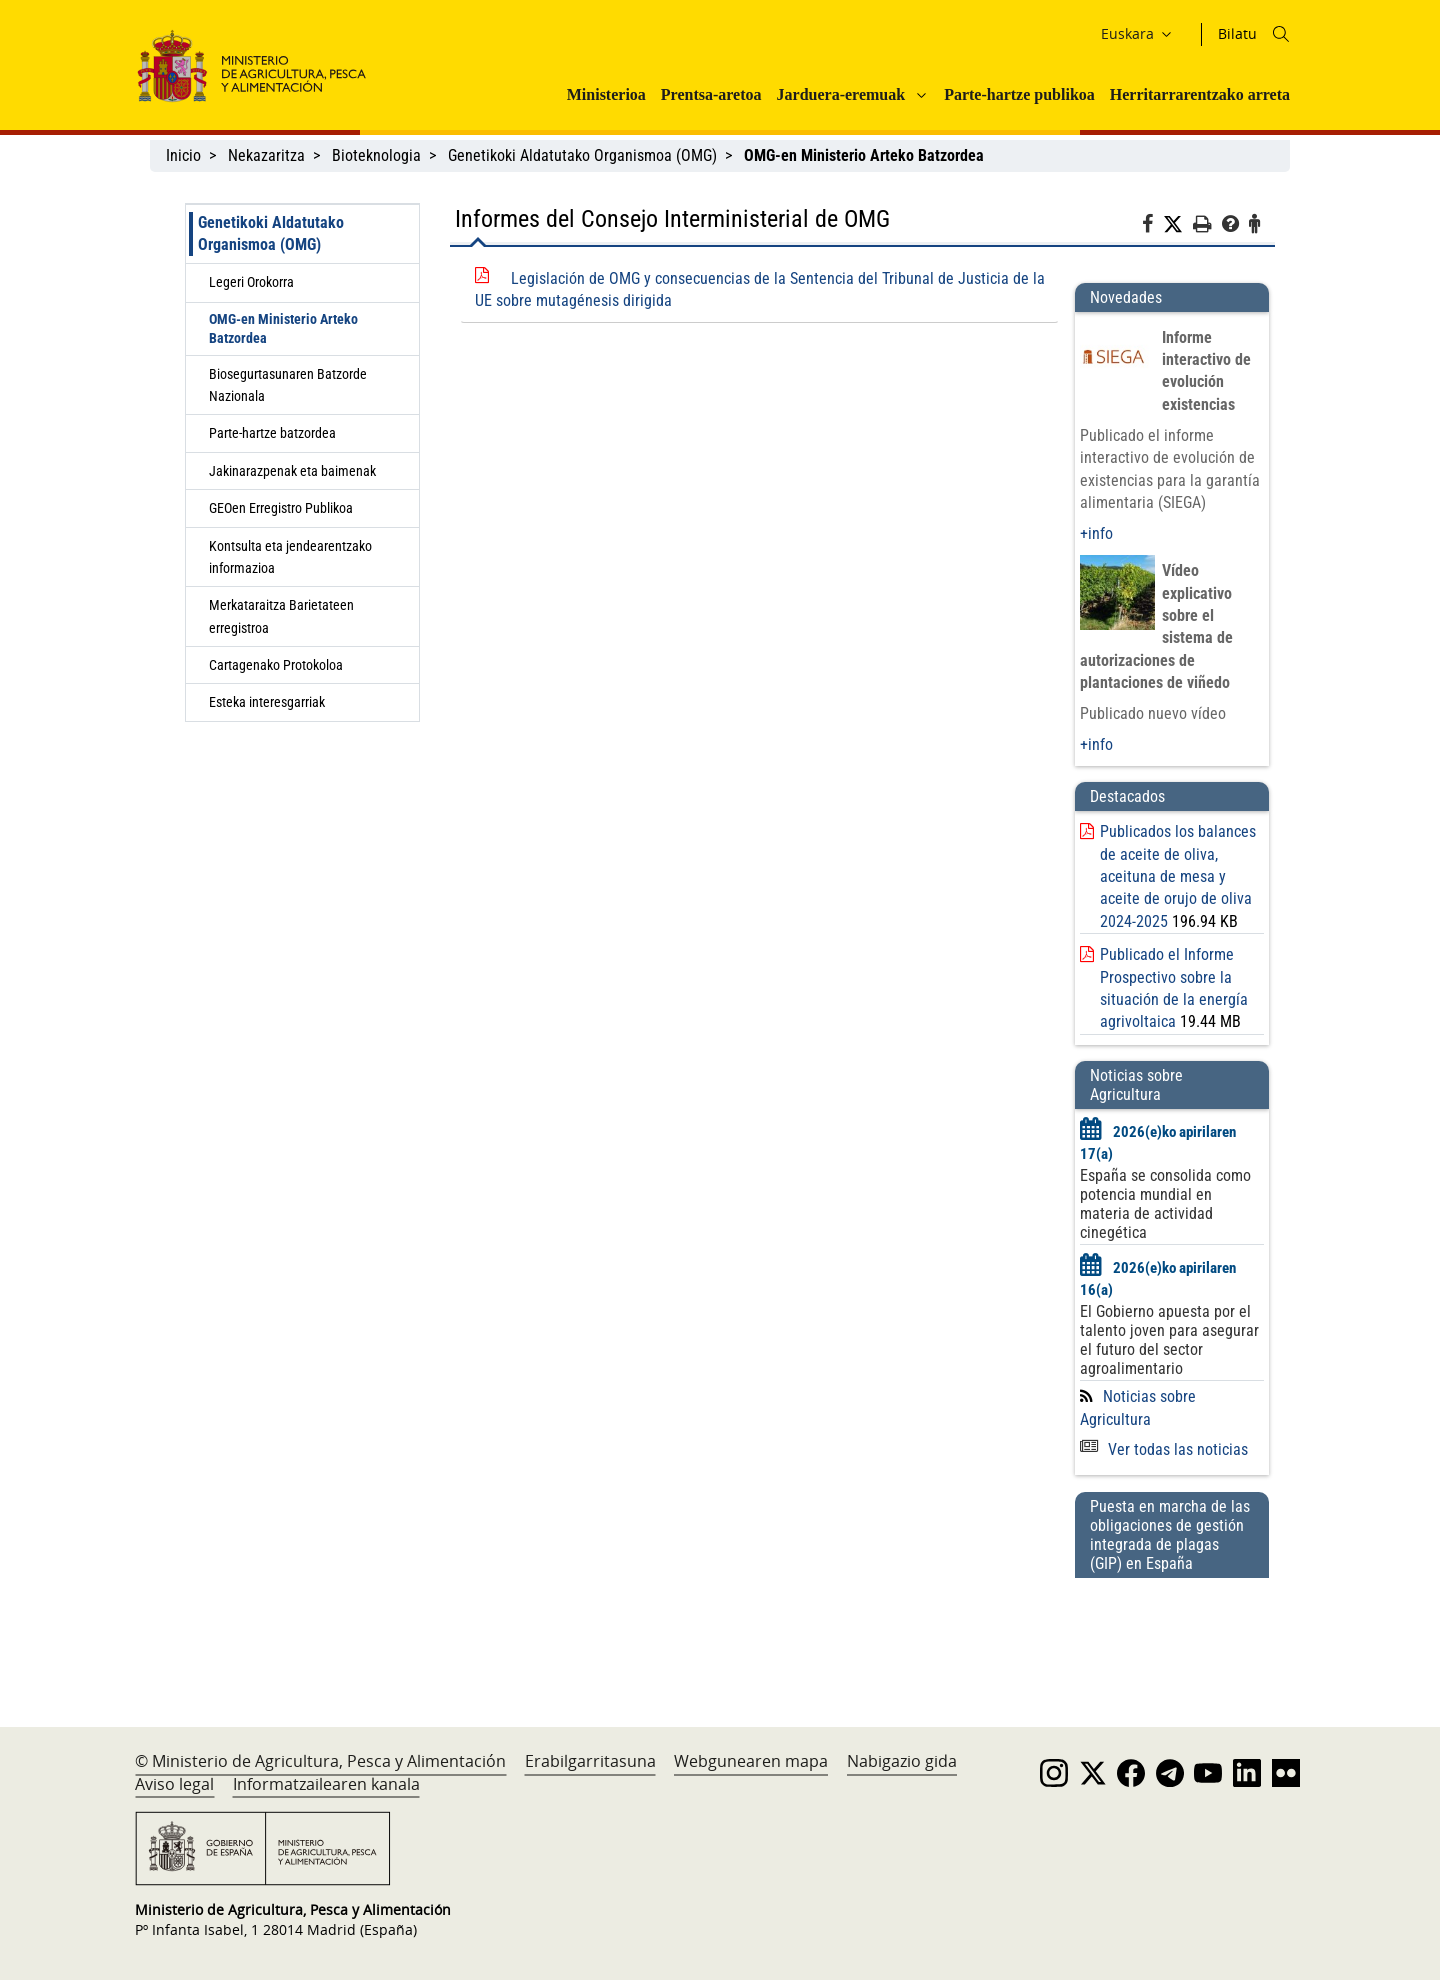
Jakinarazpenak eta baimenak (292, 471)
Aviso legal (174, 1784)
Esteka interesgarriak (267, 702)
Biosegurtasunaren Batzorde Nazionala (288, 385)
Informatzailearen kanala (326, 1784)
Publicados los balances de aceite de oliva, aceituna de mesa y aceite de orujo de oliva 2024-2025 (1178, 876)
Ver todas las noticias (1164, 1449)
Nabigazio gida (902, 1761)
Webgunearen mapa (751, 1761)
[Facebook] (1152, 227)
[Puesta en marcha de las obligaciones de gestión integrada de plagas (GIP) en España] (1172, 1633)
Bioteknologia (376, 155)
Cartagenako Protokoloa (276, 665)
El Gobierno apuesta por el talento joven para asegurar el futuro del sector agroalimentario (1169, 1340)
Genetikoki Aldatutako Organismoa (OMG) (582, 155)
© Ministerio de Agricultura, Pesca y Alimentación (320, 1761)
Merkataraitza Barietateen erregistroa (281, 616)
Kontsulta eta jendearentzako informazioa (290, 557)
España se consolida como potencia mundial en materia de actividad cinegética (1165, 1204)
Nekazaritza (266, 155)
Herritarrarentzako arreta (1200, 94)
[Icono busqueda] (1281, 34)
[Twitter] (1178, 225)
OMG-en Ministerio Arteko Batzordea (283, 328)
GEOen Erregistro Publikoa (281, 508)
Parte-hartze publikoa (1019, 94)
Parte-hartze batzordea (272, 433)
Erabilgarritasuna (590, 1761)
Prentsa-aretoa (711, 94)
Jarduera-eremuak (841, 94)
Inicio (183, 155)
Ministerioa (606, 94)
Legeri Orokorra (251, 282)
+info (1096, 533)
